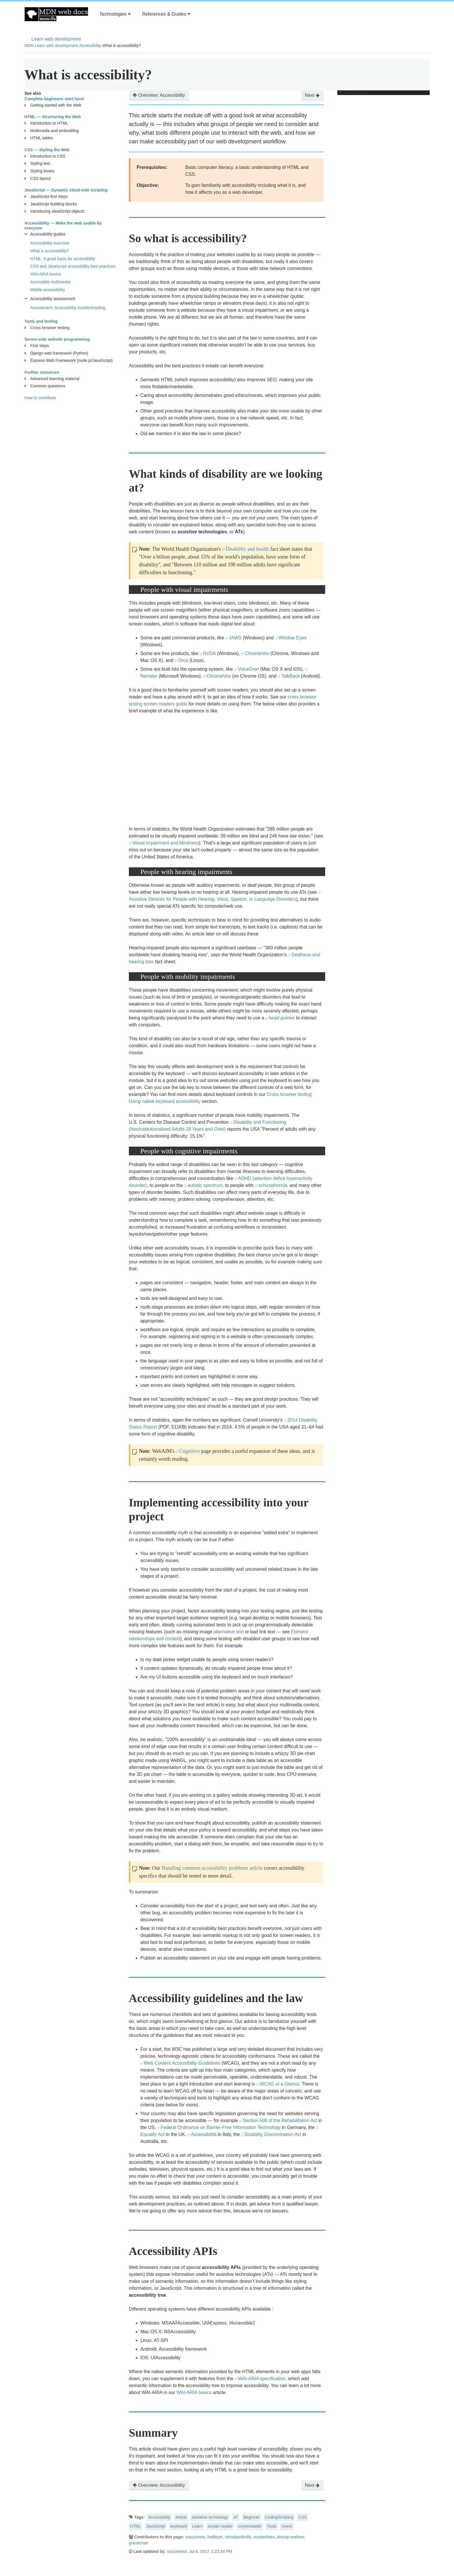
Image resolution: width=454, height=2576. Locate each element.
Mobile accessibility (47, 289)
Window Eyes (293, 637)
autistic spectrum (205, 1185)
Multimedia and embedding (52, 130)
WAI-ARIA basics (194, 2392)
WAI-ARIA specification (261, 2378)
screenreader (250, 2526)
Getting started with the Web (53, 105)
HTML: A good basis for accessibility (62, 258)
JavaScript (155, 2526)
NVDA (209, 653)
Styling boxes (39, 171)
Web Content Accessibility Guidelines (182, 2063)
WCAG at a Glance (279, 2083)
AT (235, 2517)
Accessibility (90, 45)
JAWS (235, 637)
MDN (29, 45)
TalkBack (290, 676)
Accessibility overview (49, 243)
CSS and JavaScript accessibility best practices (73, 266)
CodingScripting (279, 2517)
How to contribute (40, 397)
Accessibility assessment (50, 298)
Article (181, 2517)
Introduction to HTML (46, 123)
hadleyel (214, 2537)
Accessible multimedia (50, 282)
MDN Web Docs (56, 14)
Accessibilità (204, 2134)
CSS (303, 2517)
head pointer (282, 1017)
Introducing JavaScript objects (55, 211)
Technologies (115, 14)
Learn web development (56, 39)
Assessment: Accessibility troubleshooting (67, 307)
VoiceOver (248, 669)
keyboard (178, 2526)
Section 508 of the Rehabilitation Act (280, 2120)
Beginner (252, 2517)
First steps (37, 345)
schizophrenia (272, 1185)
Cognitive (189, 1451)
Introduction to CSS (45, 156)
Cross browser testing (47, 327)
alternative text (228, 1631)
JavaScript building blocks (51, 204)
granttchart (138, 2543)
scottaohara (263, 2537)
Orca (183, 660)
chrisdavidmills (238, 2537)
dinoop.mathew (290, 2537)
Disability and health (247, 549)
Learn (197, 2526)
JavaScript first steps (46, 196)
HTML (135, 2526)
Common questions (45, 386)
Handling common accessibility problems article (212, 1868)
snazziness (195, 2537)
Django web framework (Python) (56, 353)
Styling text (37, 163)
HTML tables (39, 138)
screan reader (220, 2526)
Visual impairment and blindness (165, 842)
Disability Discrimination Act (273, 2134)
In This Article (381, 92)
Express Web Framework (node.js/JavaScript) (69, 360)
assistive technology (210, 2517)
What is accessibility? (49, 251)
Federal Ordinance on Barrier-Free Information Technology (221, 2127)
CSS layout (38, 178)
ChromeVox (257, 653)
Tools (272, 2526)
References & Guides (166, 14)
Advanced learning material (52, 378)
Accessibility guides (45, 234)
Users (286, 2526)
